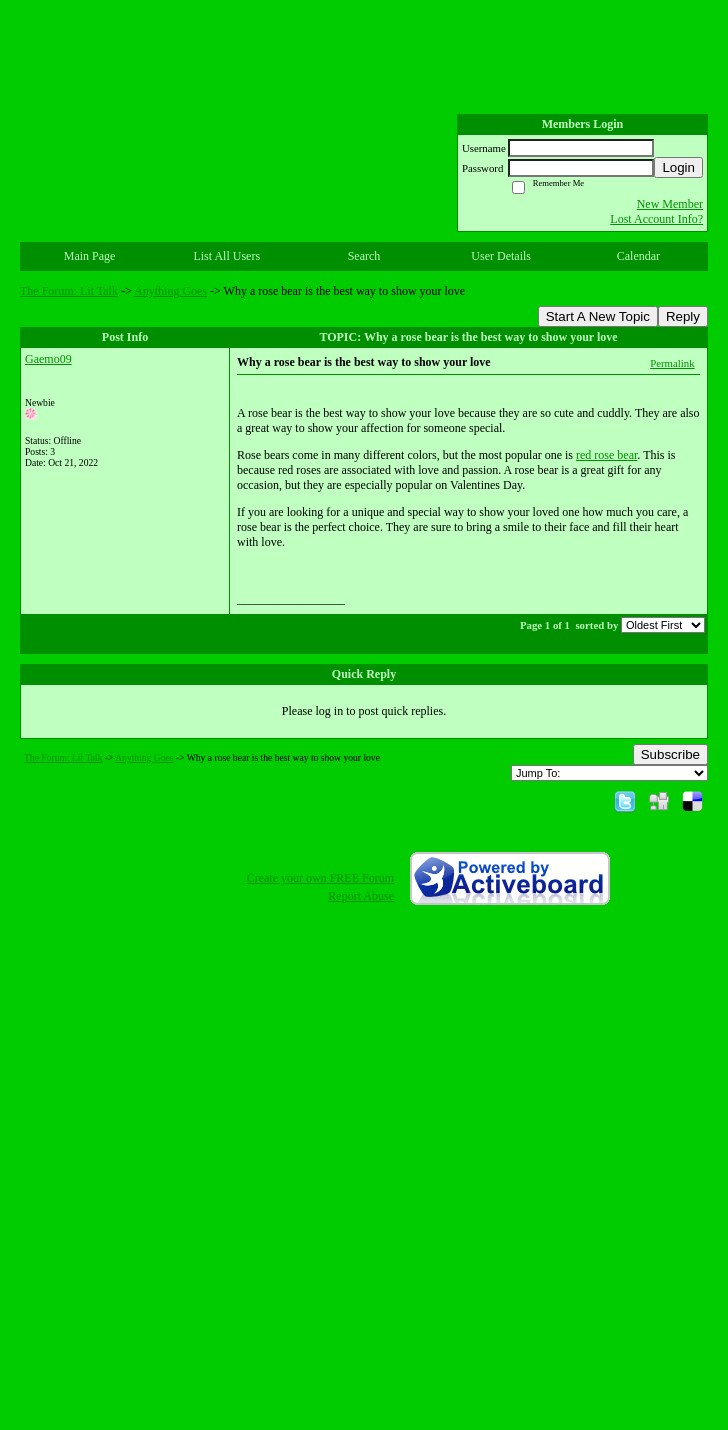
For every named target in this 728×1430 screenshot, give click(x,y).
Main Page (90, 256)
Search (364, 256)
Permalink (672, 363)
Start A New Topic (598, 316)
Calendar (638, 256)
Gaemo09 (48, 359)
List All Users (226, 256)
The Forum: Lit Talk (69, 291)
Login (678, 167)
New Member (670, 204)
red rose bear (606, 455)
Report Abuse (361, 896)
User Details (501, 256)
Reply (683, 316)
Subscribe (670, 754)
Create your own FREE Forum (320, 878)
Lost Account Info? (656, 219)
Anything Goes (170, 291)
